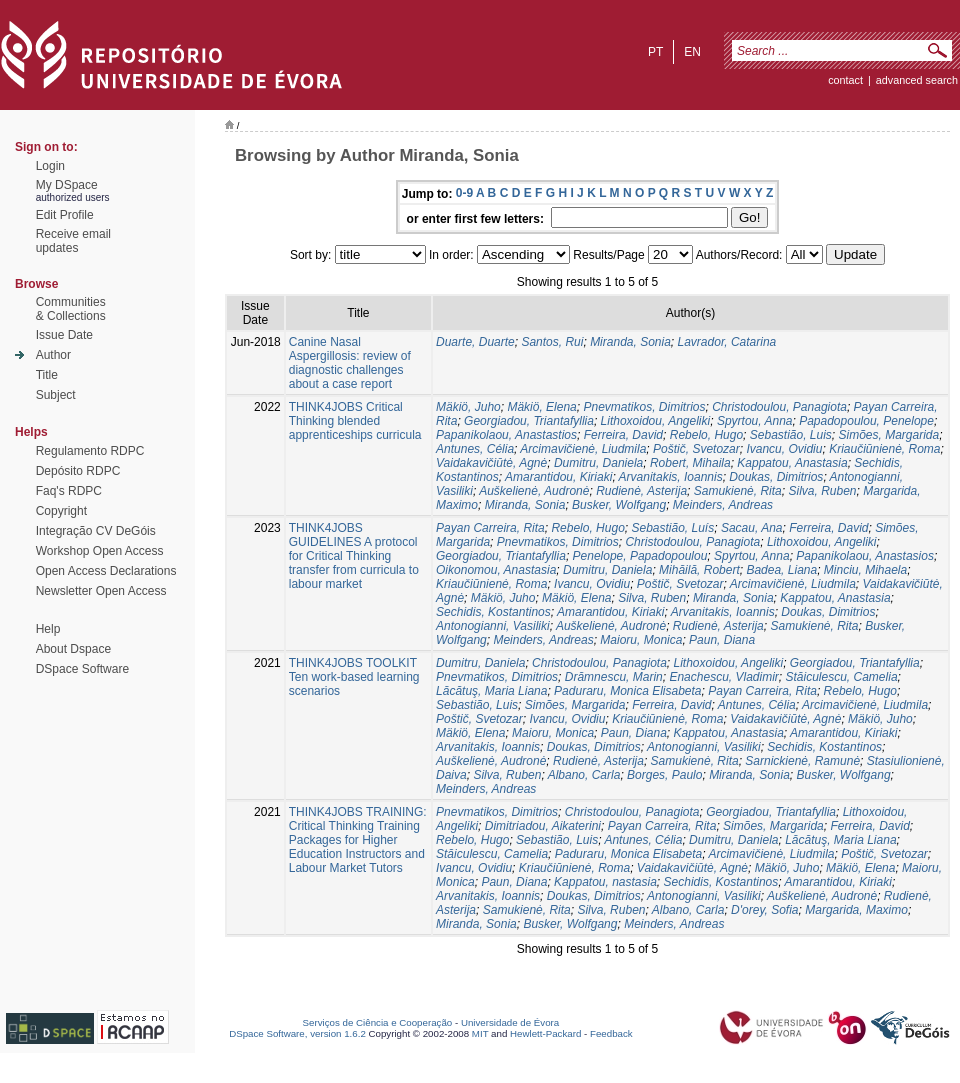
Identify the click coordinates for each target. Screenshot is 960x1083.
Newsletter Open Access (101, 591)
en (692, 52)
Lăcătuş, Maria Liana (491, 691)
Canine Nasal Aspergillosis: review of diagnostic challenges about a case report (350, 363)
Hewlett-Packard (545, 1033)
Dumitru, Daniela (598, 463)
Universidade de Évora (510, 1022)
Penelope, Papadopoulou (640, 556)
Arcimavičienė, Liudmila (583, 449)
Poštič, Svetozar (696, 449)
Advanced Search (917, 80)
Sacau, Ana (752, 528)
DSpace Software (82, 669)
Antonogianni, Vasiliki (493, 626)
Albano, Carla (584, 775)
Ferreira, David (623, 435)
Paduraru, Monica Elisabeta (627, 691)
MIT (480, 1033)
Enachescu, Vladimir (723, 677)
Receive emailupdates (73, 241)
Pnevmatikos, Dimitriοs (644, 407)
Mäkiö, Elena (541, 407)
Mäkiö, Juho (468, 407)
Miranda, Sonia (630, 342)
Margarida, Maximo (856, 910)
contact (845, 80)
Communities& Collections (71, 309)
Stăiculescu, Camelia (842, 677)
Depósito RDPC (78, 471)
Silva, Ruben (822, 491)
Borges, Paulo (664, 775)
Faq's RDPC (69, 491)
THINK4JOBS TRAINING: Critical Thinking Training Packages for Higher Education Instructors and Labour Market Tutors (358, 840)
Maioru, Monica (641, 640)
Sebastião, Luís (672, 528)
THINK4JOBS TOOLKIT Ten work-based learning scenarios (354, 677)
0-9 (464, 193)
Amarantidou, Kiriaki (558, 477)
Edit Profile (65, 215)
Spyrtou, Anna (755, 421)
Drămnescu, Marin (614, 677)
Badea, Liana (781, 570)
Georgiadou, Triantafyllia (529, 421)
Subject (56, 395)
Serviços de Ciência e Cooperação (378, 1022)
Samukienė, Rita (738, 491)
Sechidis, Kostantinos (493, 612)
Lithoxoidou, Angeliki (656, 421)
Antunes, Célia (475, 449)
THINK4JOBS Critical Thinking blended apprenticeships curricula (355, 421)
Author (53, 355)
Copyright (61, 511)
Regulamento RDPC (90, 451)
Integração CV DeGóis (96, 531)
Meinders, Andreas (723, 505)
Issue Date (64, 335)
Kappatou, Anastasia (792, 463)
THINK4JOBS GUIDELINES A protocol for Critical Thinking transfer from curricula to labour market (354, 556)
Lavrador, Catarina (727, 342)
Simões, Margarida (889, 435)
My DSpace (67, 185)
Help (48, 629)
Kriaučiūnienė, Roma (884, 449)
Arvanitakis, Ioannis (671, 477)
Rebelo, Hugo (706, 435)
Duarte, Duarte (475, 342)
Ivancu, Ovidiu (784, 449)
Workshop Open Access (100, 551)
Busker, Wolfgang (619, 505)
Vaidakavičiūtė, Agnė (491, 463)
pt (655, 52)
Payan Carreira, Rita (490, 528)
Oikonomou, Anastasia (496, 570)
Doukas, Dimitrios (776, 477)
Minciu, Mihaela (865, 570)
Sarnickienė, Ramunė (802, 761)
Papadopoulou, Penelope (866, 421)
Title (47, 375)
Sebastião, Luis (791, 435)
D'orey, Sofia (764, 910)
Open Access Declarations (106, 571)
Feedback (611, 1033)
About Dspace (73, 649)
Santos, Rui (552, 342)
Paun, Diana (722, 640)
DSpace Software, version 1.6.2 (297, 1033)
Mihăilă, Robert (699, 570)
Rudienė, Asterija (641, 491)
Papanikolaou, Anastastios (506, 435)
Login (50, 166)
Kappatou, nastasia (605, 882)
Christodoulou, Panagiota (779, 407)
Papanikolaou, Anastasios (865, 556)
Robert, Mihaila (690, 463)
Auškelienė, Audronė (534, 491)
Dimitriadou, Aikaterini (543, 826)
